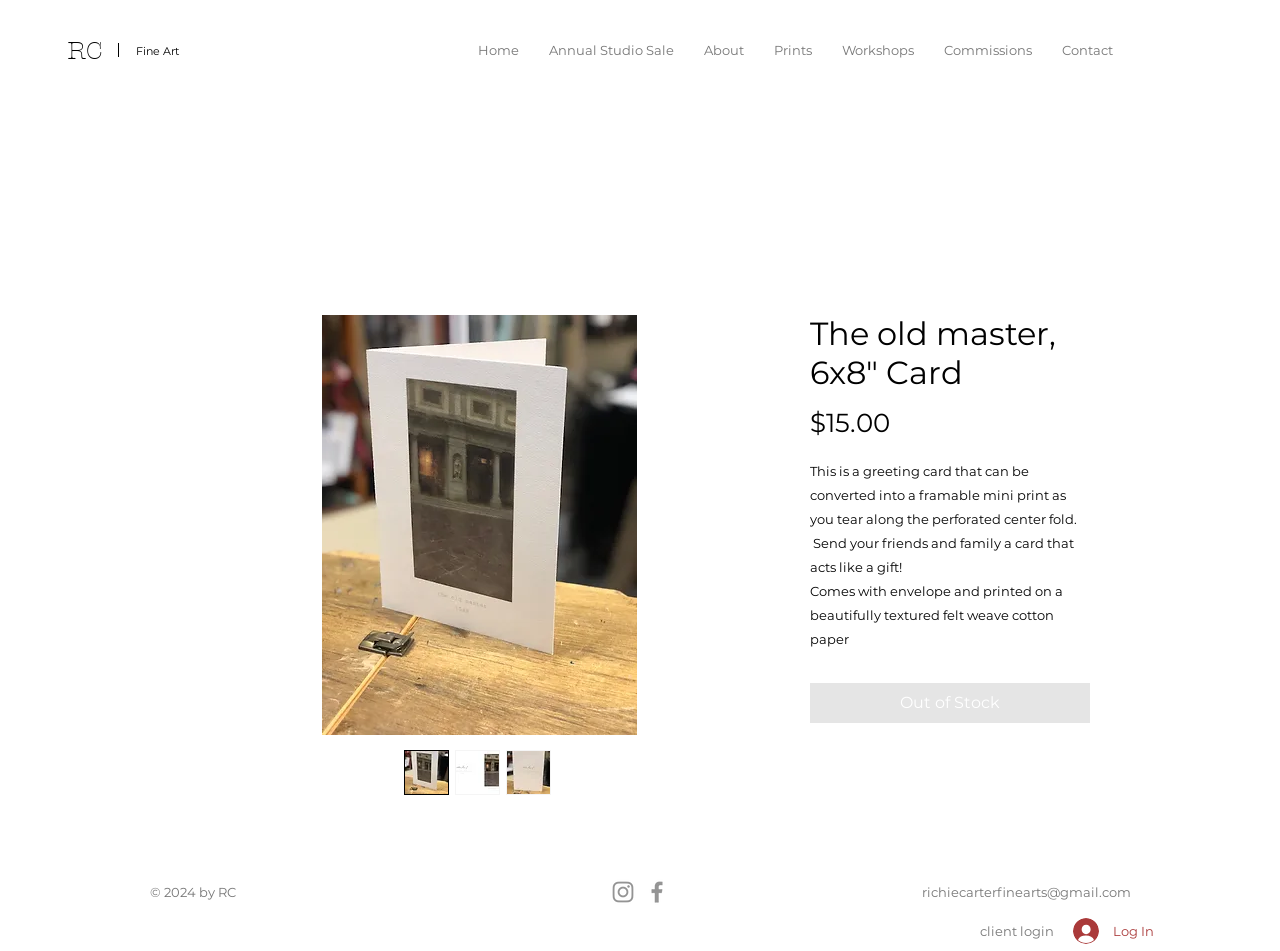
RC (84, 51)
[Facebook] (657, 892)
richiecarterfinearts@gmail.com (1026, 892)
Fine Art (157, 51)
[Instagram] (623, 892)
